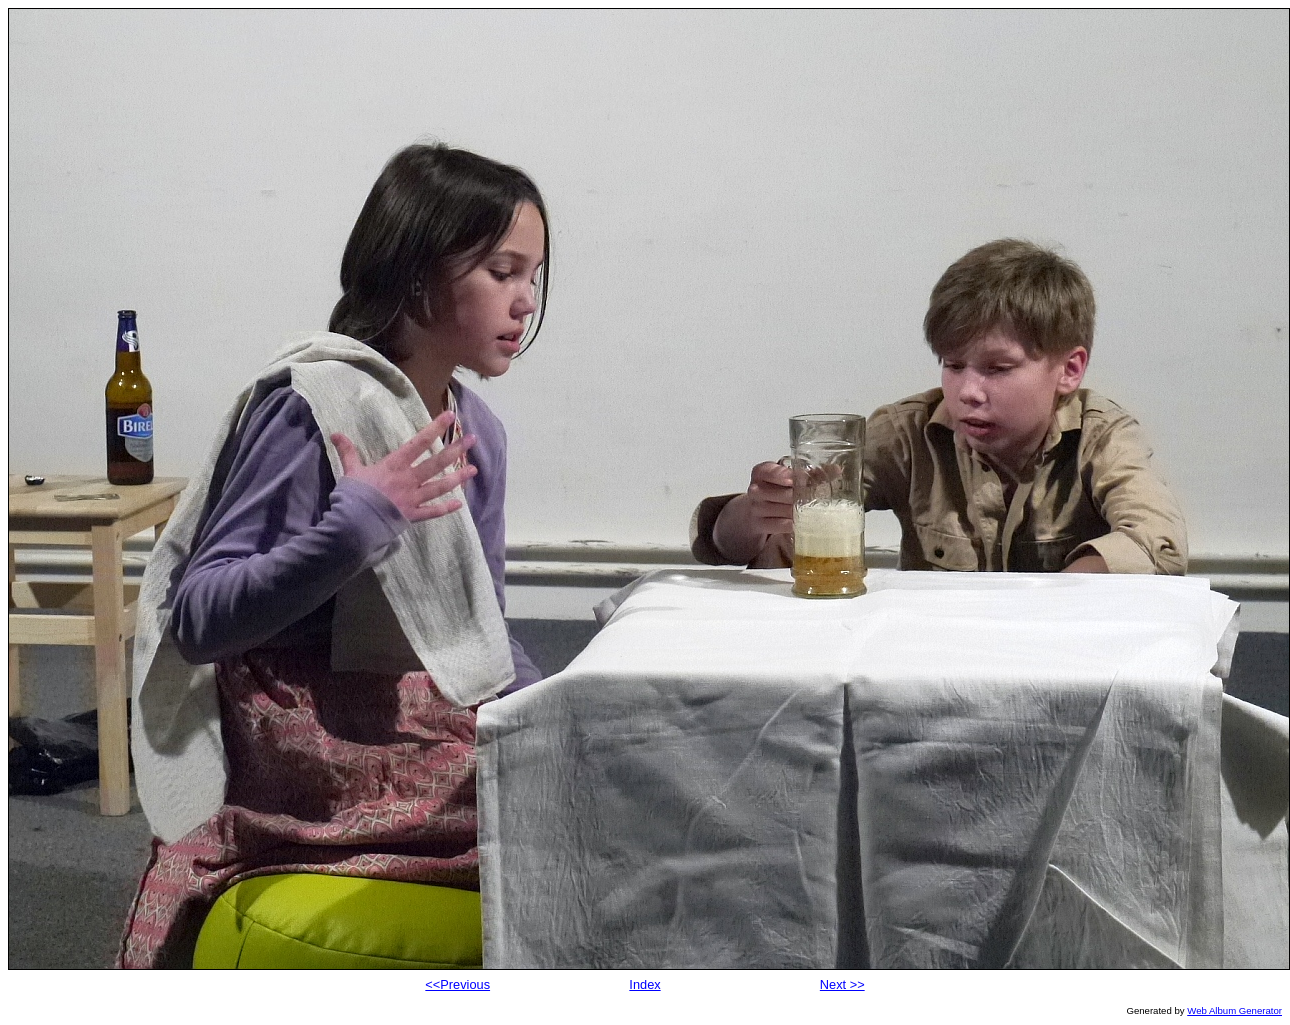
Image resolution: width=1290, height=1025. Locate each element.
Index (644, 984)
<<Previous (457, 984)
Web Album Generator (1234, 1010)
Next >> (842, 984)
